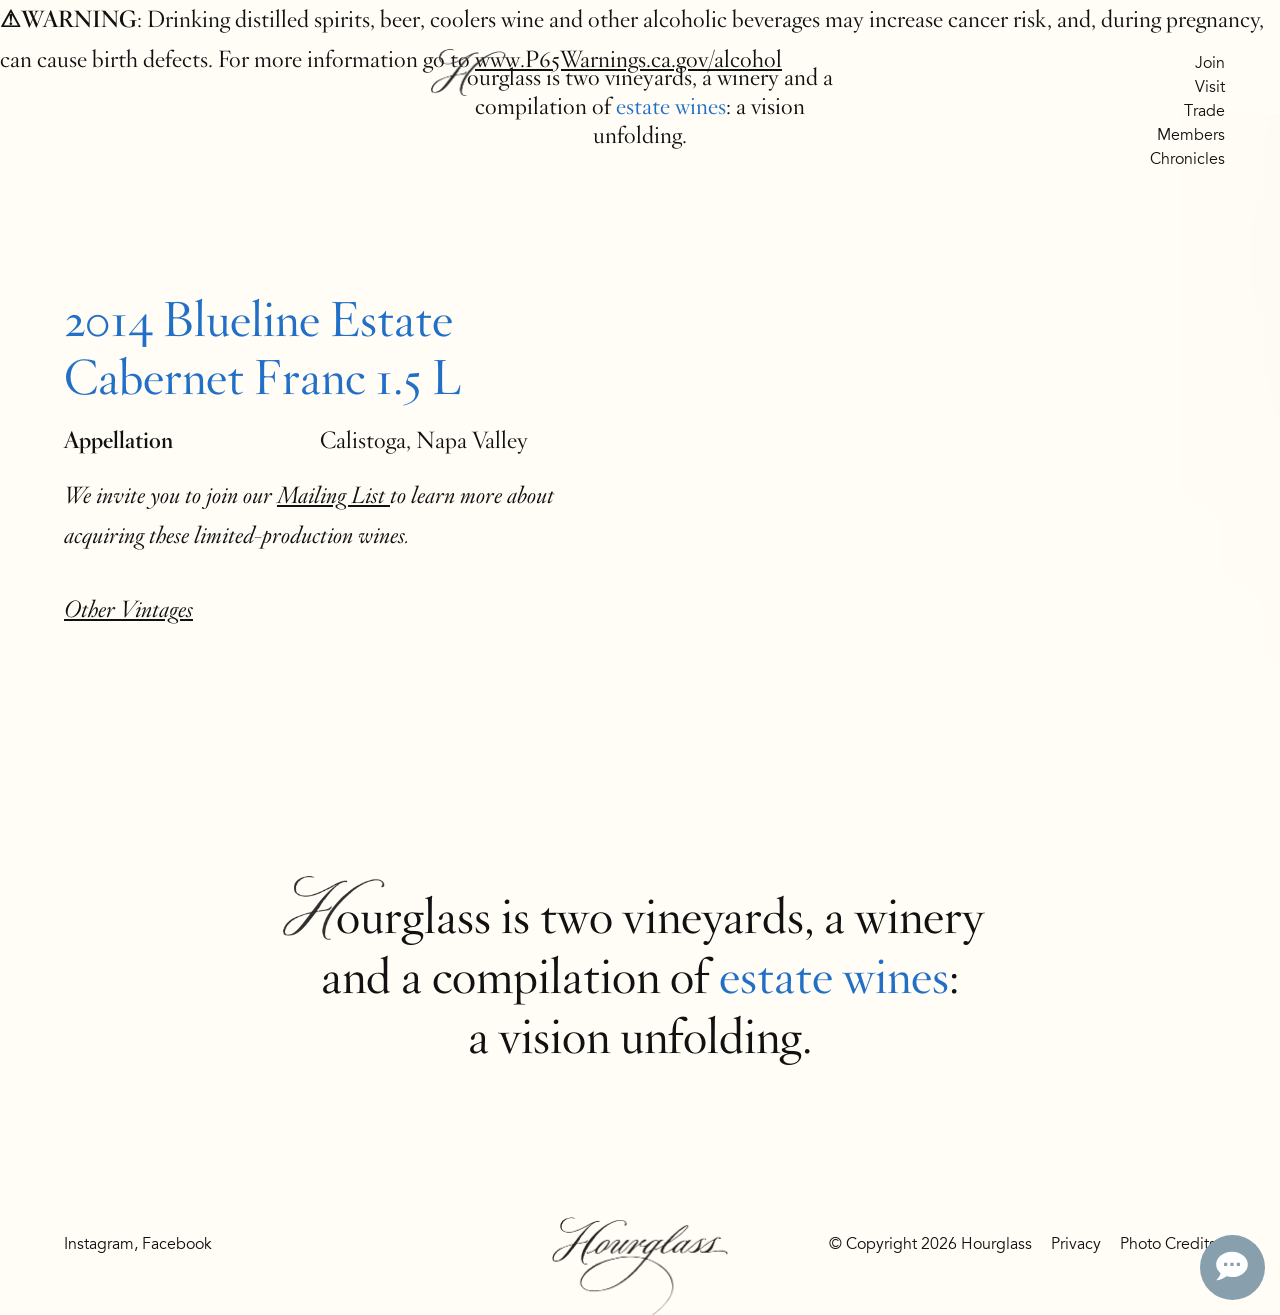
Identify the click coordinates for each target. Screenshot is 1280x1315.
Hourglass (494, 77)
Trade (1204, 111)
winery (748, 77)
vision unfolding (650, 1037)
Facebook (177, 1244)
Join (1210, 63)
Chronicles (1187, 159)
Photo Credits (1168, 1244)
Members (1191, 135)
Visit (1210, 87)
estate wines (671, 106)
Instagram (99, 1244)
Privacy (1076, 1244)
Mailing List (333, 495)
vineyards (648, 77)
